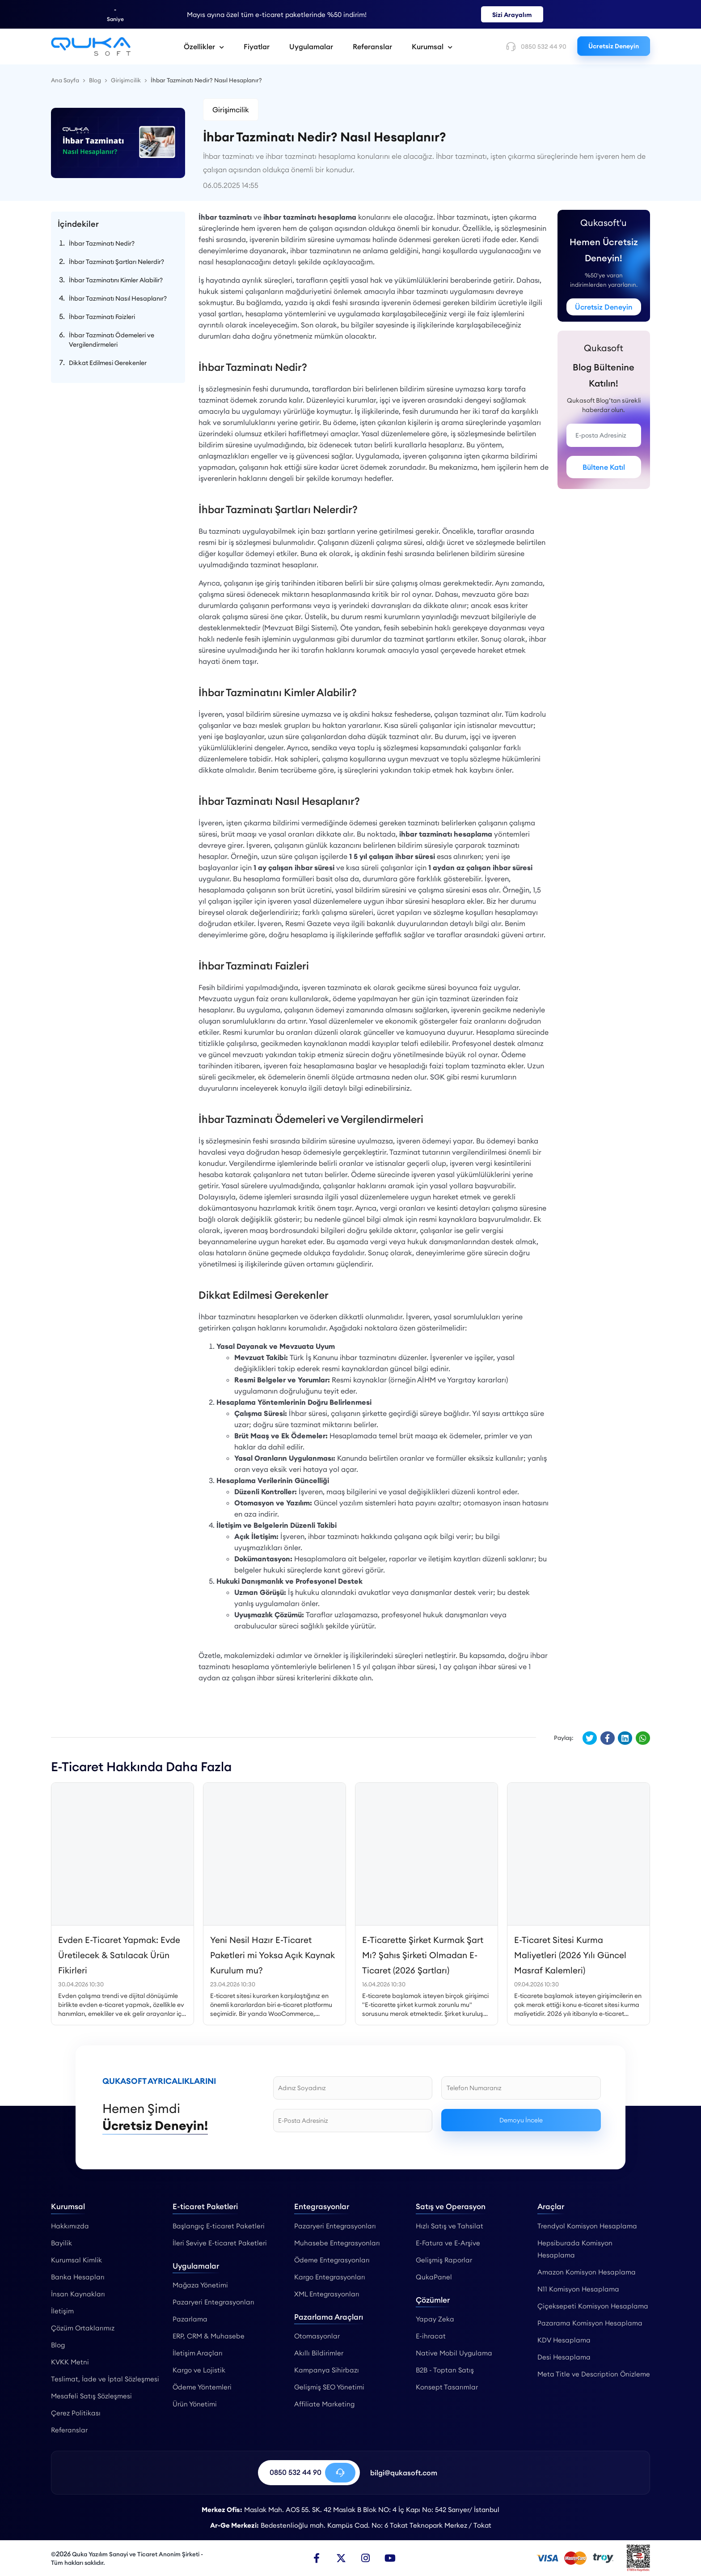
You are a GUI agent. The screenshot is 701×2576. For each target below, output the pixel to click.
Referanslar (372, 46)
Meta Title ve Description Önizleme (593, 2374)
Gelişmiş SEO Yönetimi (329, 2387)
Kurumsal (432, 46)
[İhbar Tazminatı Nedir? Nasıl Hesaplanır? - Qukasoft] (91, 46)
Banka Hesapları (78, 2277)
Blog (58, 2345)
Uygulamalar (311, 46)
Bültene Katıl (604, 467)
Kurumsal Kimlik (76, 2260)
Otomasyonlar (317, 2336)
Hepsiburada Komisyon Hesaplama (574, 2249)
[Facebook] (316, 2558)
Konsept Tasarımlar (447, 2387)
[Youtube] (390, 2558)
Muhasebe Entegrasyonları (337, 2243)
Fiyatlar (257, 46)
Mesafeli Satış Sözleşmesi (91, 2396)
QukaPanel (434, 2277)
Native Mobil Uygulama (454, 2353)
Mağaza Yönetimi (200, 2285)
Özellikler (204, 46)
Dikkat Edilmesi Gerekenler (108, 363)
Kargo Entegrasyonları (329, 2277)
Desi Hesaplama (564, 2357)
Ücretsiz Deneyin (613, 46)
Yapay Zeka (435, 2319)
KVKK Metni (70, 2362)
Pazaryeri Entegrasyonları (213, 2302)
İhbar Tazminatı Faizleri (102, 317)
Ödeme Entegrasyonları (332, 2260)
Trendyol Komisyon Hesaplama (587, 2226)
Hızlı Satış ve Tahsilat (449, 2226)
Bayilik (61, 2243)
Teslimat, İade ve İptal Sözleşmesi (105, 2379)
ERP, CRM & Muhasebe (209, 2336)
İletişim (62, 2311)
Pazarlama (190, 2319)
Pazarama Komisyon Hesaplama (589, 2323)
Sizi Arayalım (512, 15)
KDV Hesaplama (564, 2340)
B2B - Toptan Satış (445, 2370)
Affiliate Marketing (324, 2404)
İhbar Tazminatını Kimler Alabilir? (116, 280)
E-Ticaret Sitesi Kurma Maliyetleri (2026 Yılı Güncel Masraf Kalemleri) (570, 1955)
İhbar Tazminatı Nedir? (102, 243)
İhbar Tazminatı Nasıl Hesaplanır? (118, 298)
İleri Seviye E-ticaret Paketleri (220, 2243)
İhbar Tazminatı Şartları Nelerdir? (116, 262)
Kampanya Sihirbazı (326, 2370)
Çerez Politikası (76, 2413)
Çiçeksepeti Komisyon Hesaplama (592, 2306)
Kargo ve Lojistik (199, 2370)
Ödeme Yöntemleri (202, 2387)
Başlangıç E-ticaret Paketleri (219, 2226)
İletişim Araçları (198, 2353)
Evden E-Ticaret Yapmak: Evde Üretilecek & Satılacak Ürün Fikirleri (119, 1955)
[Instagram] (365, 2558)
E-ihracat (431, 2336)
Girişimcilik (230, 109)
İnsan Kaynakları (78, 2294)
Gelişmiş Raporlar (444, 2260)
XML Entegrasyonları (326, 2294)
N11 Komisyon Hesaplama (578, 2289)
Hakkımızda (70, 2226)
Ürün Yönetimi (195, 2404)
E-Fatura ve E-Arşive (448, 2243)
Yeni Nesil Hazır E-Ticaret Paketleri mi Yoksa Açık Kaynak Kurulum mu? (272, 1955)
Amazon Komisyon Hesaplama (586, 2272)
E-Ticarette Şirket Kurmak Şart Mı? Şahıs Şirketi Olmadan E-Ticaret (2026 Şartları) (422, 1955)
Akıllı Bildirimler (318, 2353)
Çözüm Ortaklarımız (82, 2328)
